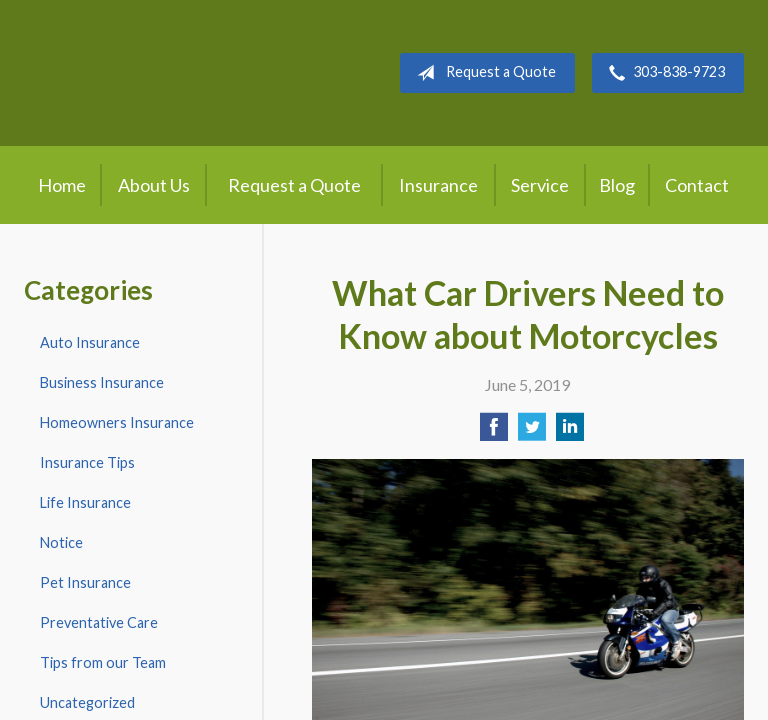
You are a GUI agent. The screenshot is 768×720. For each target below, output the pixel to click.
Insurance (438, 185)
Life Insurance (85, 502)
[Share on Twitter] (532, 432)
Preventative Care (99, 622)
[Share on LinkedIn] (570, 432)
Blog (617, 185)
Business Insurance (102, 382)
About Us (154, 185)
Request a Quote (482, 73)
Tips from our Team (103, 662)
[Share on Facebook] (494, 432)
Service (540, 185)
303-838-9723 (663, 73)
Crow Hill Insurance (185, 73)
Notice (61, 542)
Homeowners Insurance (117, 422)
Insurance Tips (87, 462)
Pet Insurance (85, 582)
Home (62, 185)
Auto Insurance (90, 342)
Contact (697, 185)
